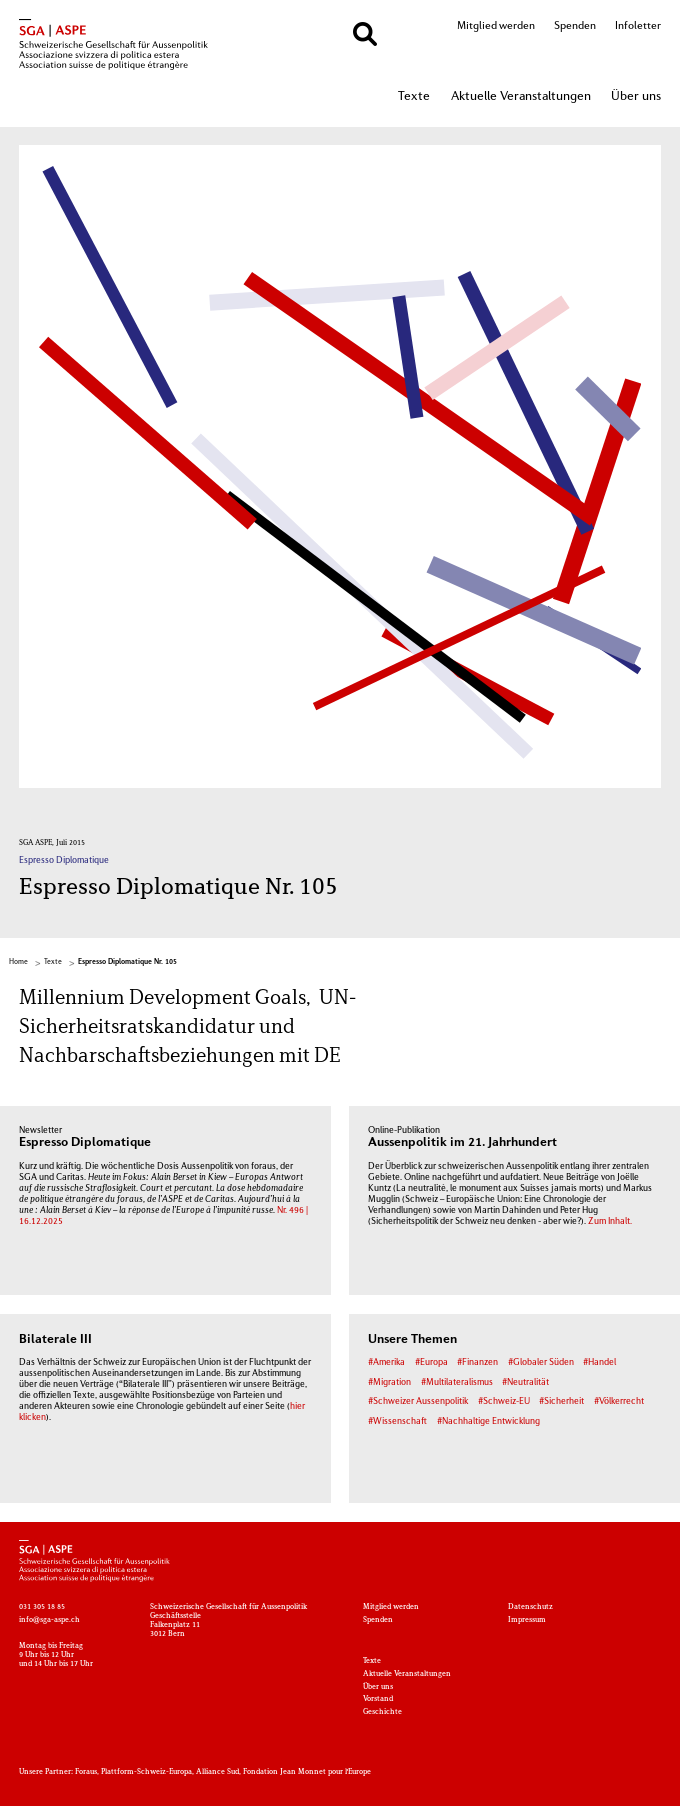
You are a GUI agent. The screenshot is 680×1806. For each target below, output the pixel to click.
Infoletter (638, 26)
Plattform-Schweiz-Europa (146, 1772)
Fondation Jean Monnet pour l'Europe (307, 1772)
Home (18, 962)
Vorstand (378, 1699)
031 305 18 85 (42, 1607)
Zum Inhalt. (610, 1221)
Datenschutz (530, 1607)
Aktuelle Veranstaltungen (521, 97)
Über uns (636, 97)
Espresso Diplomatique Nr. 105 (127, 962)
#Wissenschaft (397, 1421)
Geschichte (382, 1712)
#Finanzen (477, 1362)
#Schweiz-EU (504, 1401)
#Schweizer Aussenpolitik (418, 1401)
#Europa (431, 1362)
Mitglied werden (496, 26)
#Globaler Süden (541, 1362)
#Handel (599, 1362)
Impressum (527, 1620)
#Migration (389, 1382)
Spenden (575, 26)
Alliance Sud (217, 1772)
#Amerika (386, 1362)
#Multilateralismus (457, 1382)
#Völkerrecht (619, 1401)
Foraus (86, 1772)
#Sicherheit (561, 1401)
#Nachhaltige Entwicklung (488, 1421)
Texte (414, 97)
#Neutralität (525, 1382)
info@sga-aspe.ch (49, 1620)
